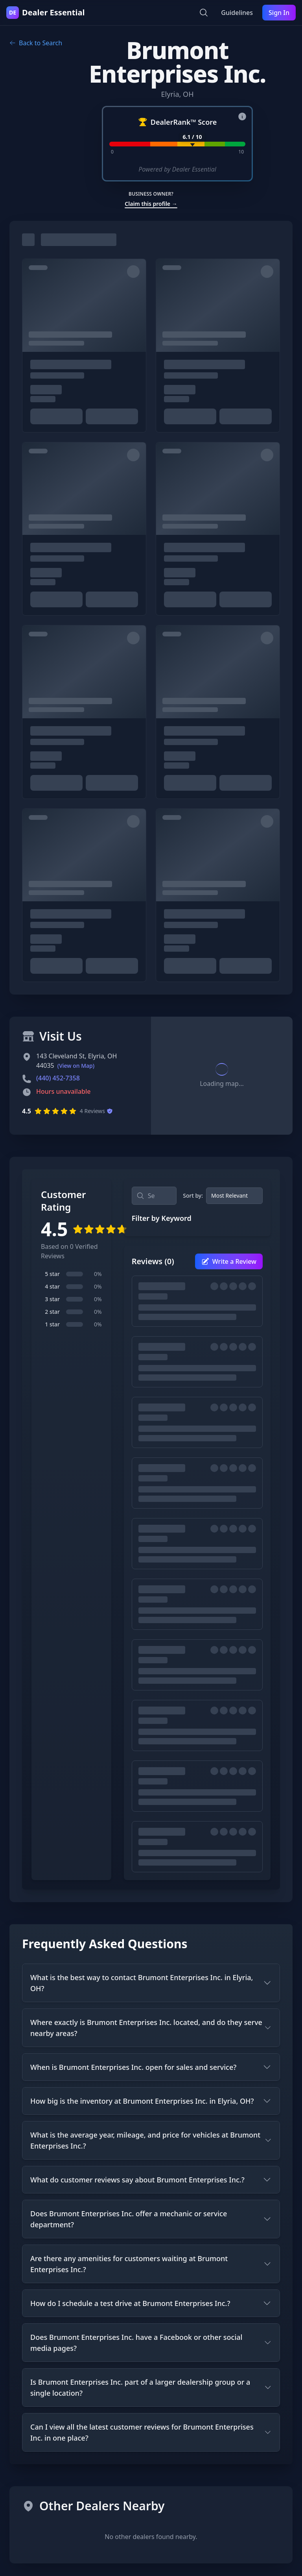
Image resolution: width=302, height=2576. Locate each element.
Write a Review (228, 1261)
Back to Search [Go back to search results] (35, 43)
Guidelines (237, 12)
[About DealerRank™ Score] (242, 116)
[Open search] (204, 12)
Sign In (279, 12)
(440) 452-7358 (58, 1078)
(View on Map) (75, 1065)
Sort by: (193, 1195)
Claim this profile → (151, 203)
